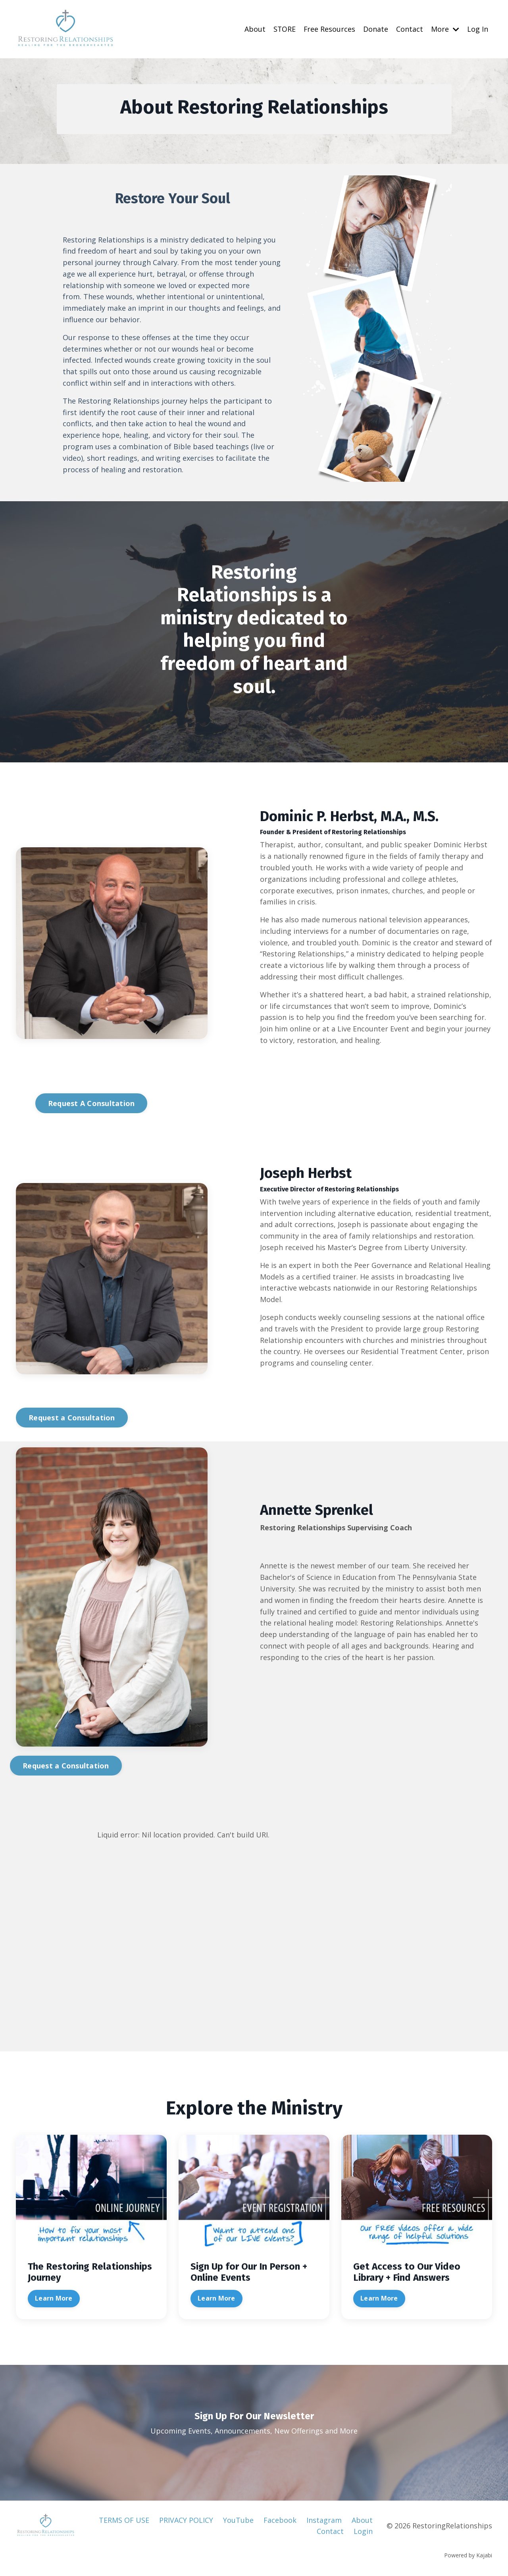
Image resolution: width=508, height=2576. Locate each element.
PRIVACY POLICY (186, 2520)
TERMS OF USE (124, 2520)
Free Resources (329, 29)
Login (363, 2531)
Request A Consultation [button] (91, 1103)
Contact (409, 29)
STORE (284, 29)
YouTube (238, 2520)
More (445, 29)
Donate (375, 29)
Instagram (324, 2520)
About (254, 29)
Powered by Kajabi (468, 2555)
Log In (477, 29)
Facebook (280, 2520)
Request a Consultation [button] (72, 1417)
